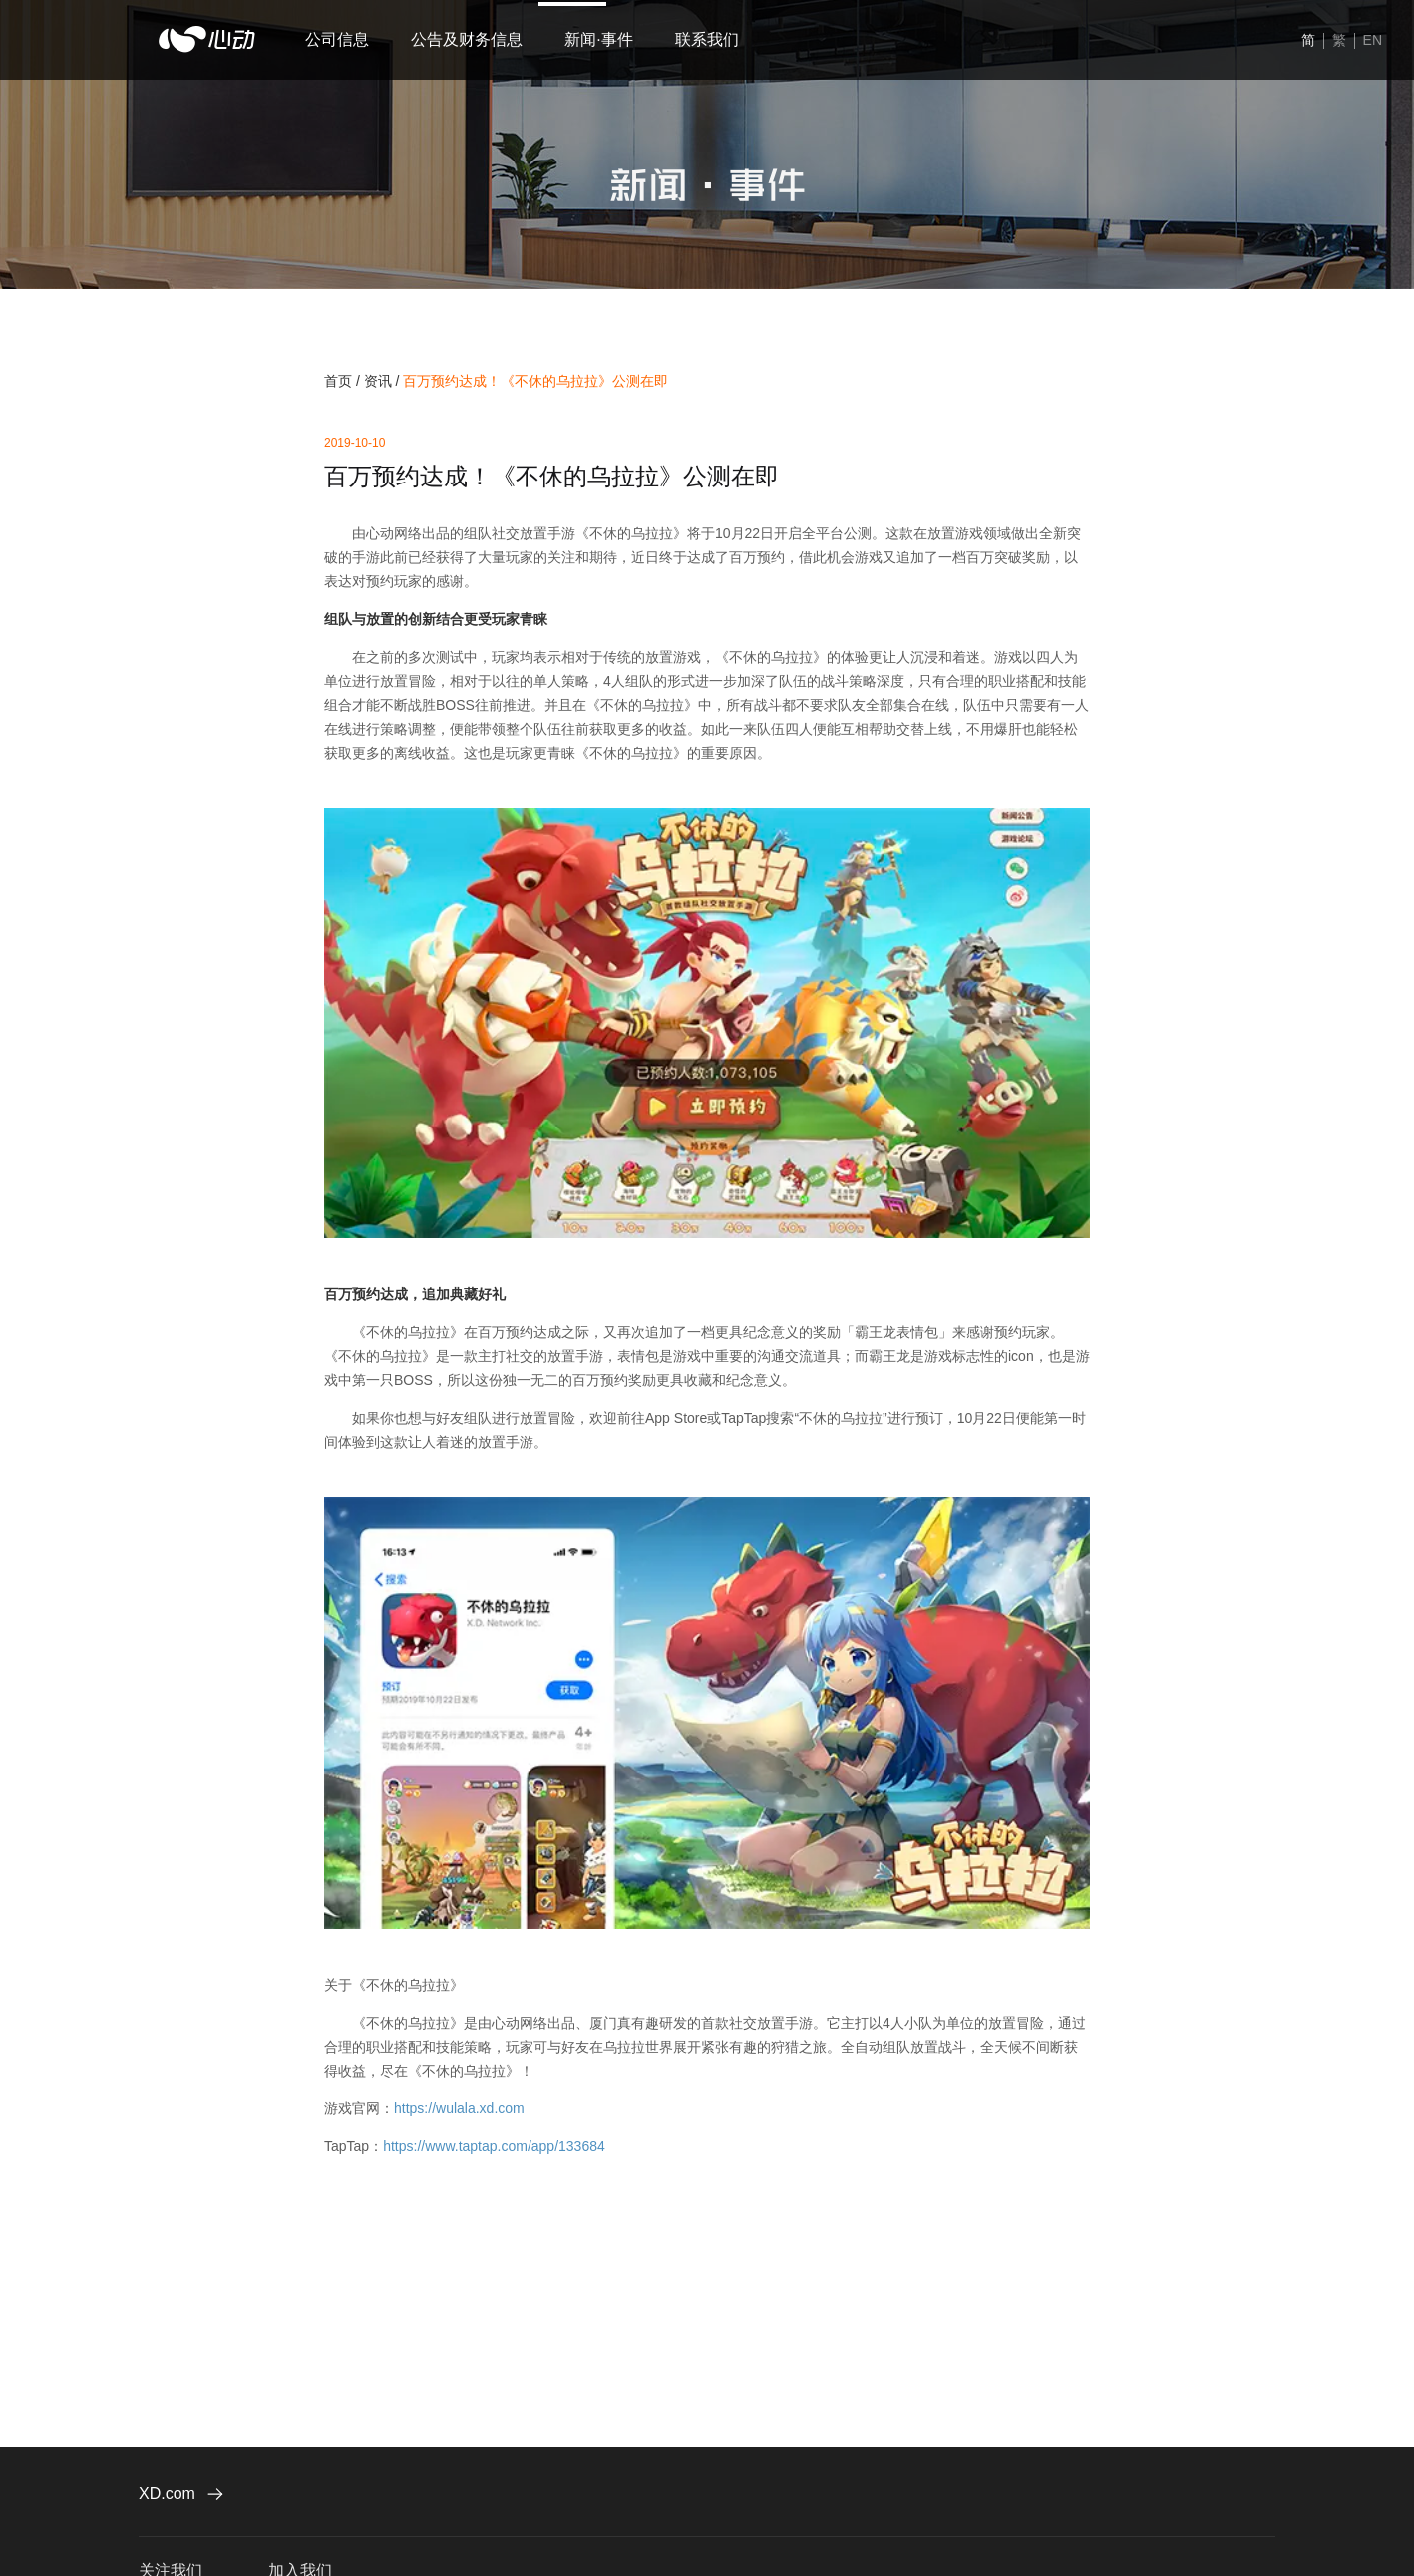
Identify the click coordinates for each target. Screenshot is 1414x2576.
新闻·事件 (572, 39)
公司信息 (337, 39)
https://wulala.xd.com (459, 2108)
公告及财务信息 (454, 39)
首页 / (344, 381)
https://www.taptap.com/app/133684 (494, 2146)
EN (1372, 40)
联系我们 (667, 39)
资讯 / (384, 381)
